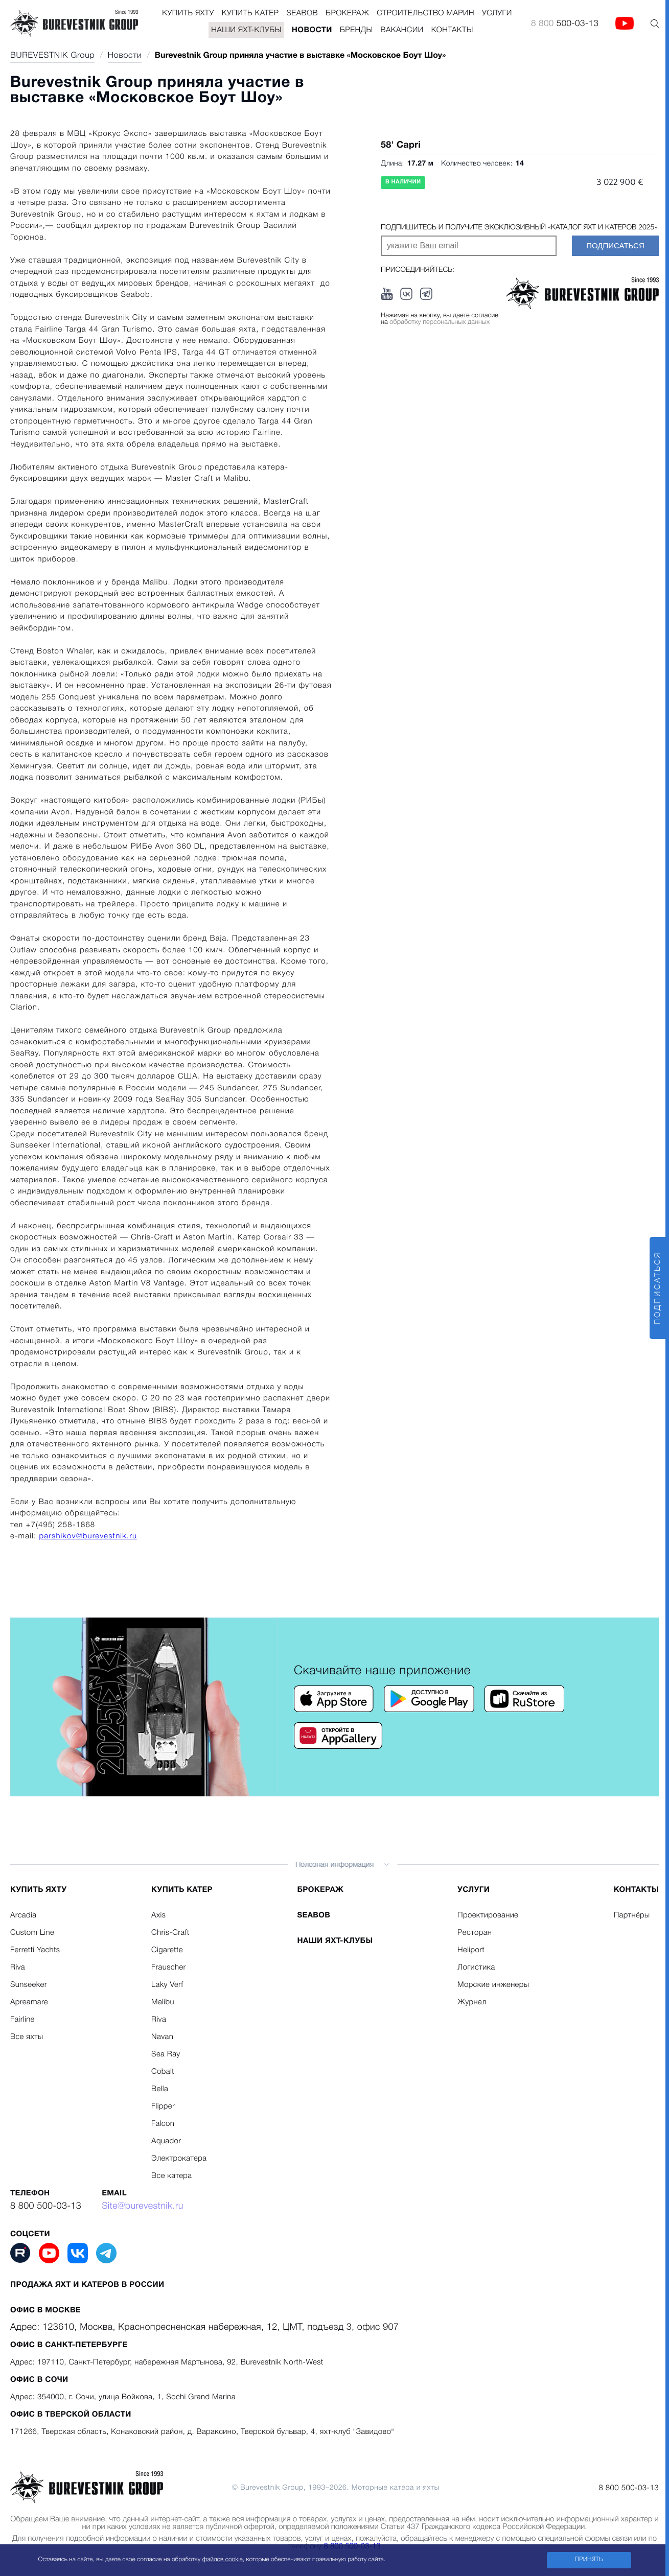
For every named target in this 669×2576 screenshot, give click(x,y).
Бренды (356, 30)
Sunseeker (28, 1984)
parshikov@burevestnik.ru (88, 1536)
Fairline (22, 2019)
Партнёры (632, 1915)
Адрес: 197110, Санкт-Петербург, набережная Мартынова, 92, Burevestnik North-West (167, 2362)
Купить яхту (188, 13)
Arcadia (23, 1915)
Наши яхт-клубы (246, 30)
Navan (162, 2037)
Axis (158, 1915)
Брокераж (347, 13)
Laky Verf (167, 1984)
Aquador (166, 2141)
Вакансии (402, 30)
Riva (17, 1967)
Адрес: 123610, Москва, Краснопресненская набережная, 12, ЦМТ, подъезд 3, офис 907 (204, 2328)
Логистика (476, 1967)
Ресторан (474, 1932)
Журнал (472, 2002)
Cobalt (162, 2071)
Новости (312, 30)
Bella (159, 2089)
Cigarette (167, 1950)
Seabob (302, 13)
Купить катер (250, 13)
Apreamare (29, 2002)
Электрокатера (178, 2158)
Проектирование (487, 1915)
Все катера (171, 2176)
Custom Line (32, 1932)
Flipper (163, 2106)
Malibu (162, 2002)
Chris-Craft (170, 1932)
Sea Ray (165, 2054)
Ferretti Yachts (35, 1950)
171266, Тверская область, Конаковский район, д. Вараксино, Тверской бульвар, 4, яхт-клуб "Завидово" (202, 2432)
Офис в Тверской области (70, 2414)
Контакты (452, 30)
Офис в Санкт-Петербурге (69, 2345)
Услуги (497, 13)
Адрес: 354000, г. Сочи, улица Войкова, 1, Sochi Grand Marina (123, 2397)
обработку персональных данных (439, 322)
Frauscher (168, 1967)
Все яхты (26, 2037)
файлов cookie (222, 2560)
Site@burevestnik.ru (142, 2207)
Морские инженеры (493, 1984)
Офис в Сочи (39, 2379)
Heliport (471, 1950)
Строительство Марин (425, 13)
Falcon (162, 2123)
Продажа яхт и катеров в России (87, 2284)
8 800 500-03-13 (45, 2207)
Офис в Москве (45, 2310)
